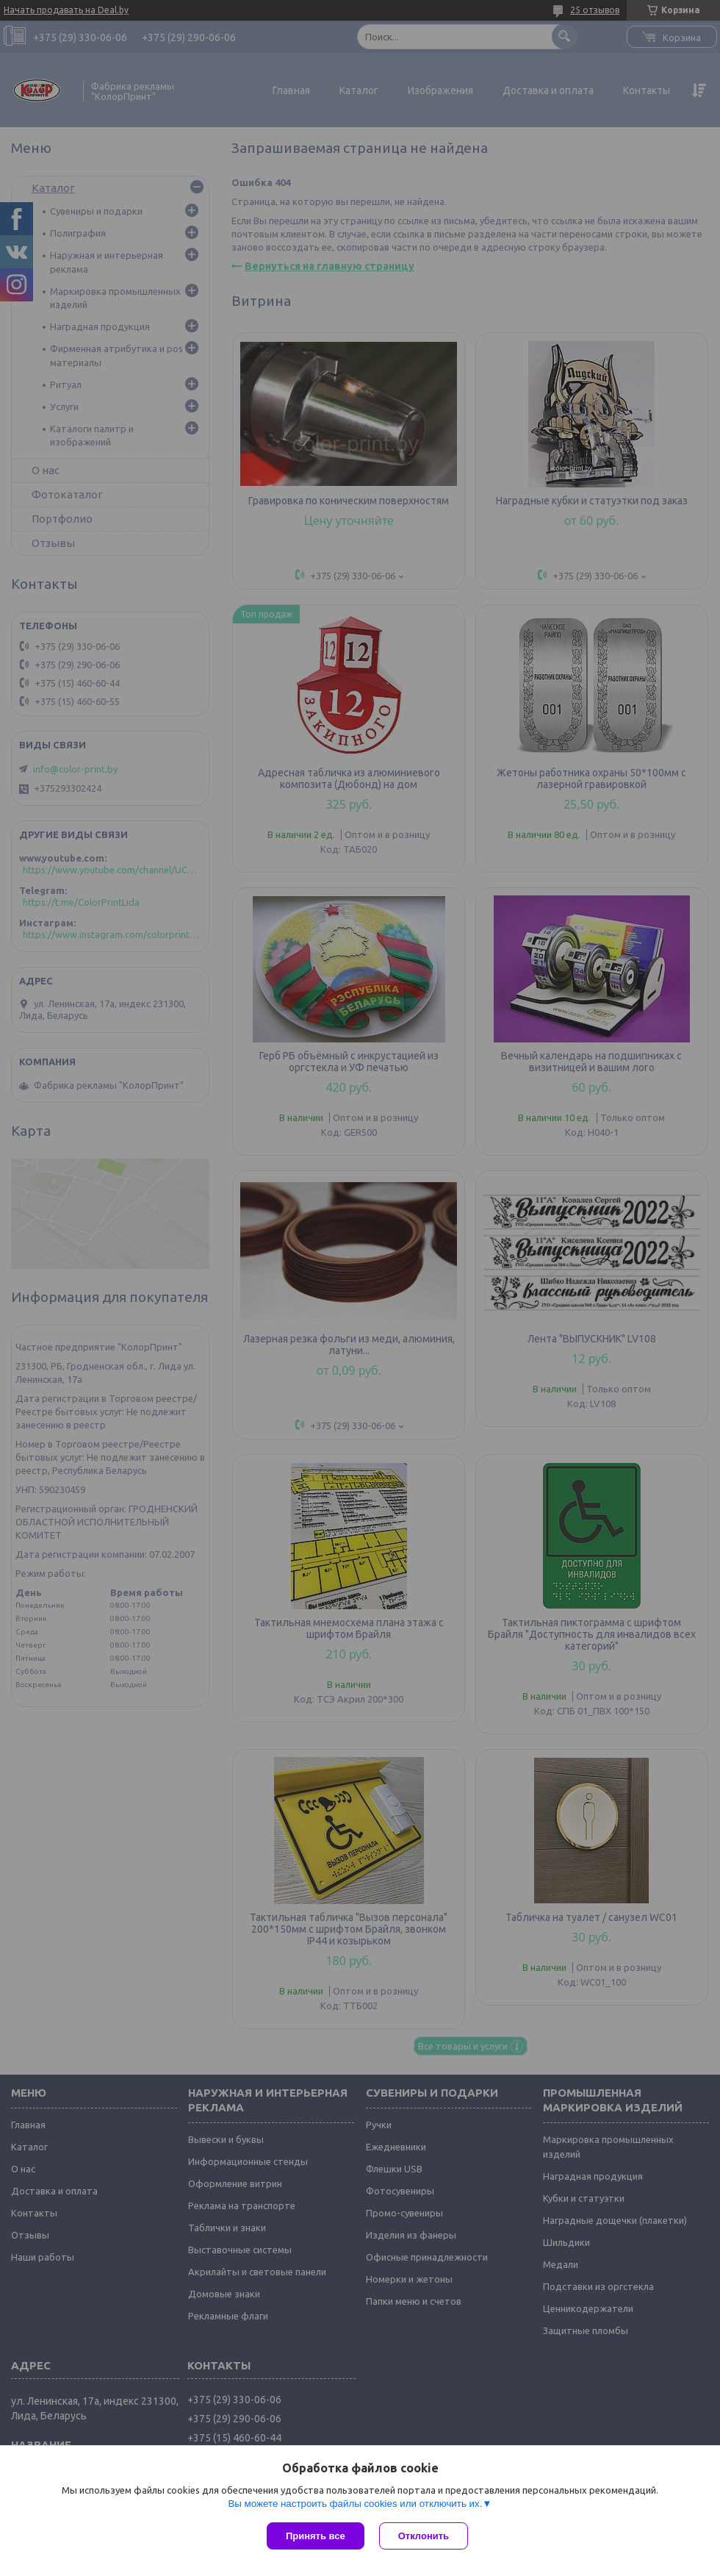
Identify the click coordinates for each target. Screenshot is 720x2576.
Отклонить (423, 2535)
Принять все (315, 2535)
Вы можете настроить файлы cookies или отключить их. (355, 2503)
